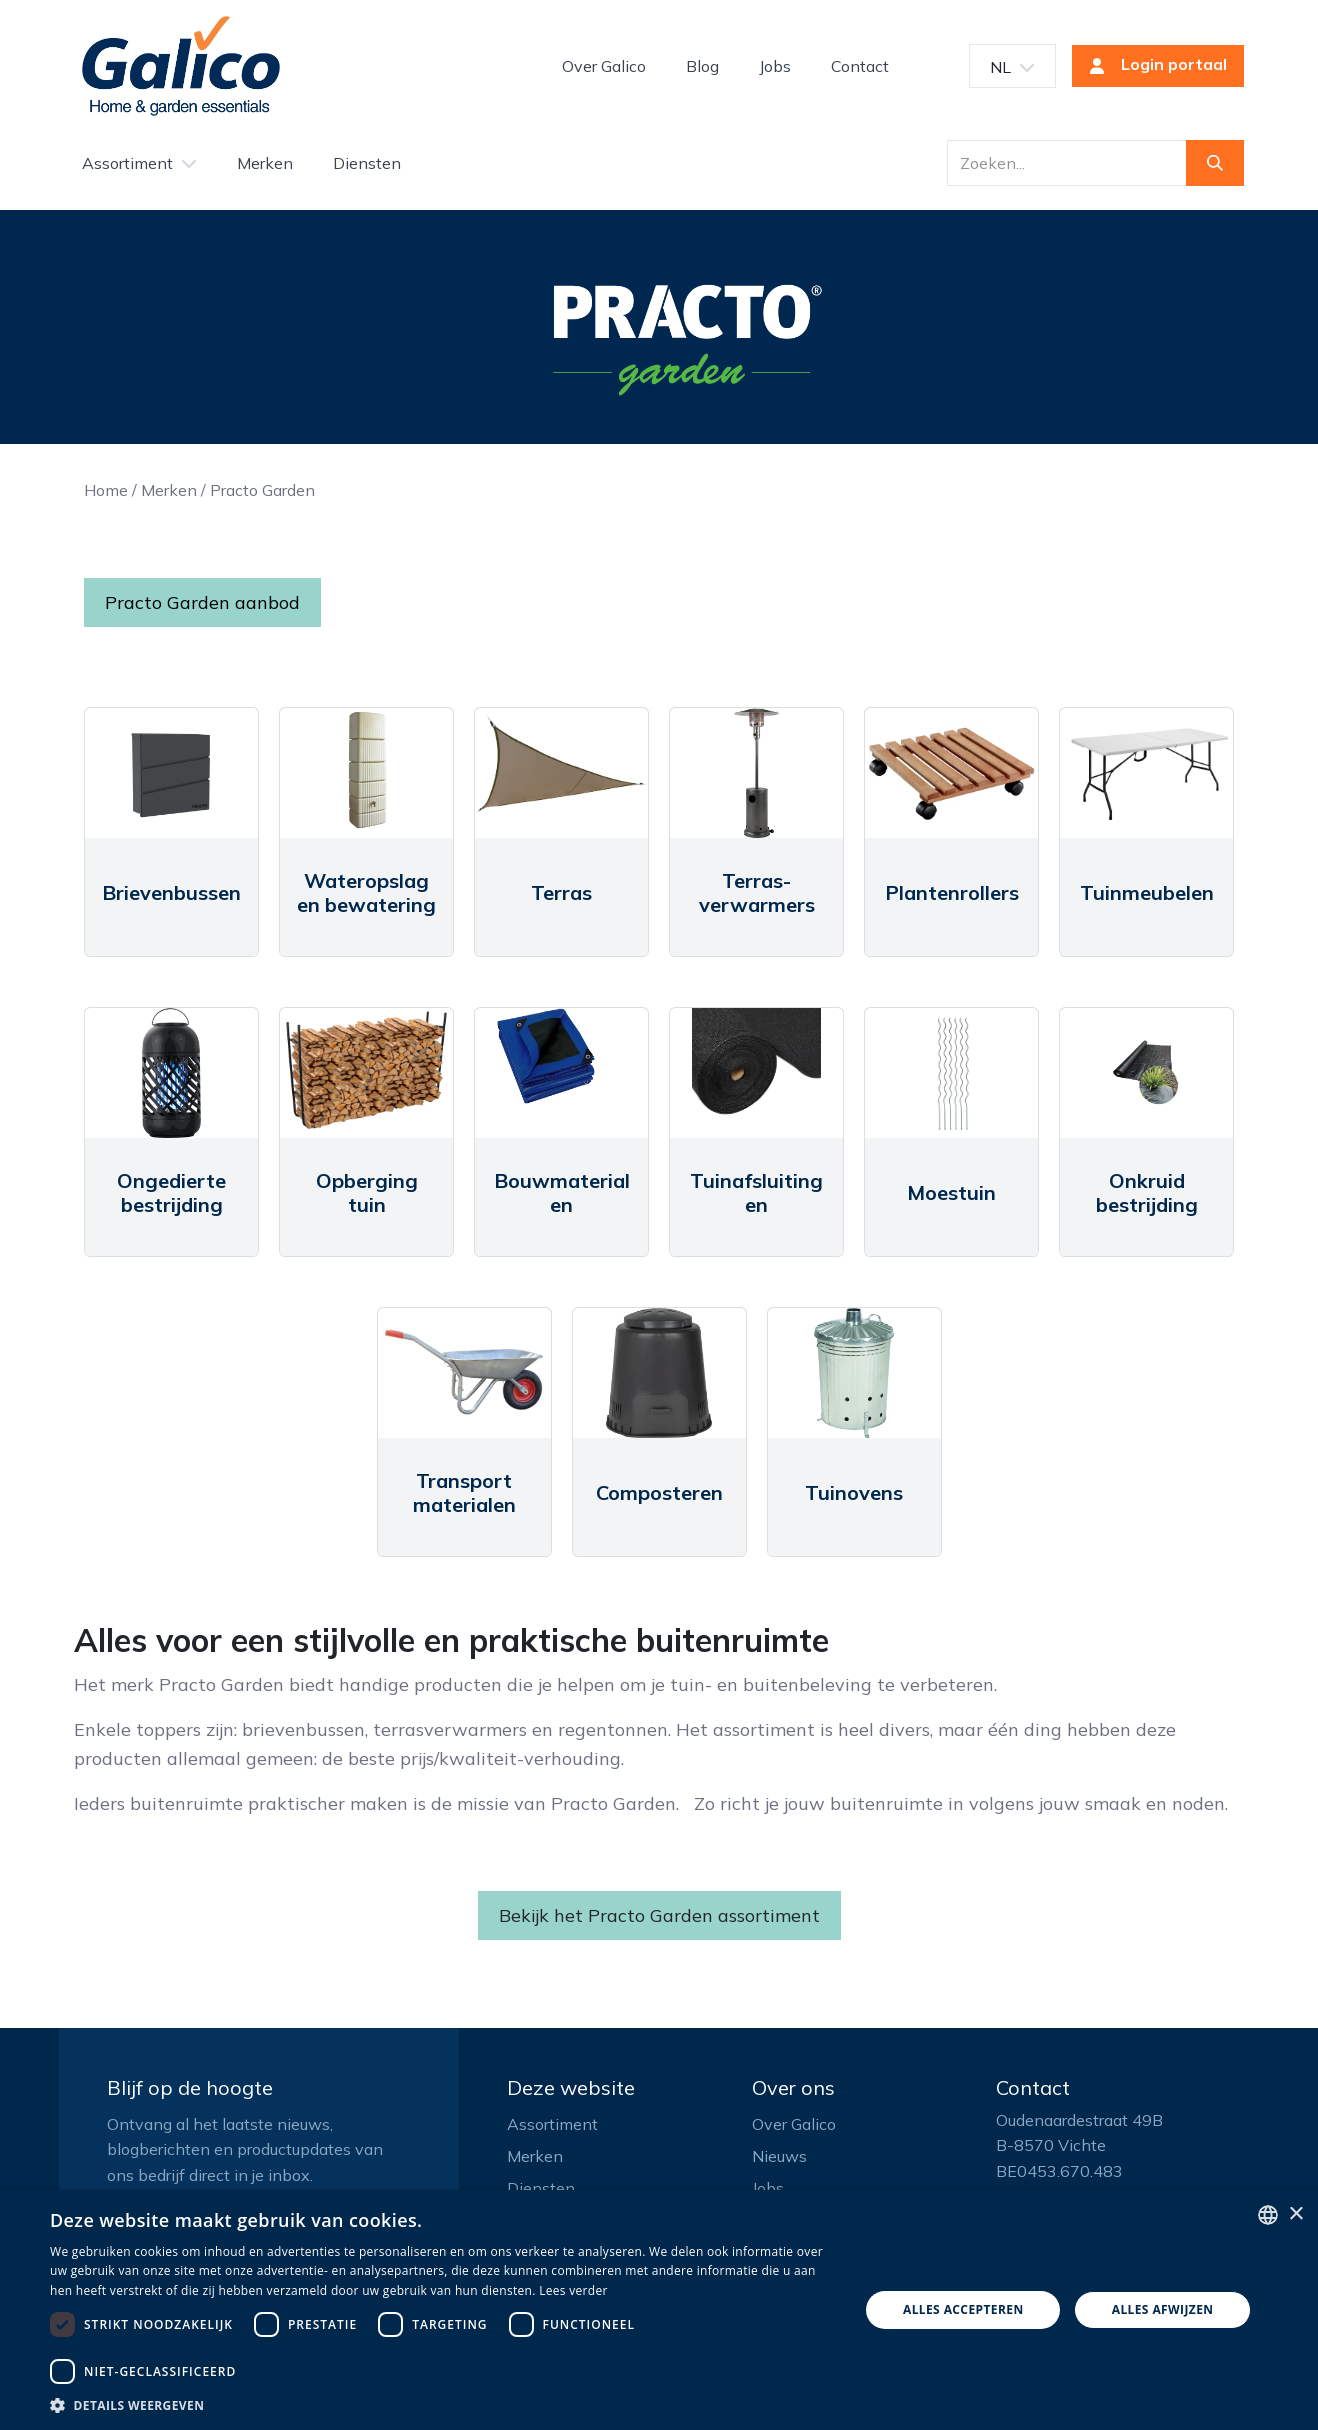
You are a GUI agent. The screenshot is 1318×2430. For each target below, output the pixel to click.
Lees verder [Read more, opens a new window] (573, 2290)
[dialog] (659, 2310)
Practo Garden (262, 490)
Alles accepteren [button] (963, 2309)
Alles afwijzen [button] (1163, 2309)
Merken (169, 490)
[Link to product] (171, 773)
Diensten (541, 2188)
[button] (442, 2405)
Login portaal (1152, 66)
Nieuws (779, 2156)
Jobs (768, 2188)
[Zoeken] (1215, 163)
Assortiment (552, 2124)
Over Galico (794, 2124)
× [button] (1295, 2214)
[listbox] (1268, 2215)
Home (106, 490)
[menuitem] (604, 66)
